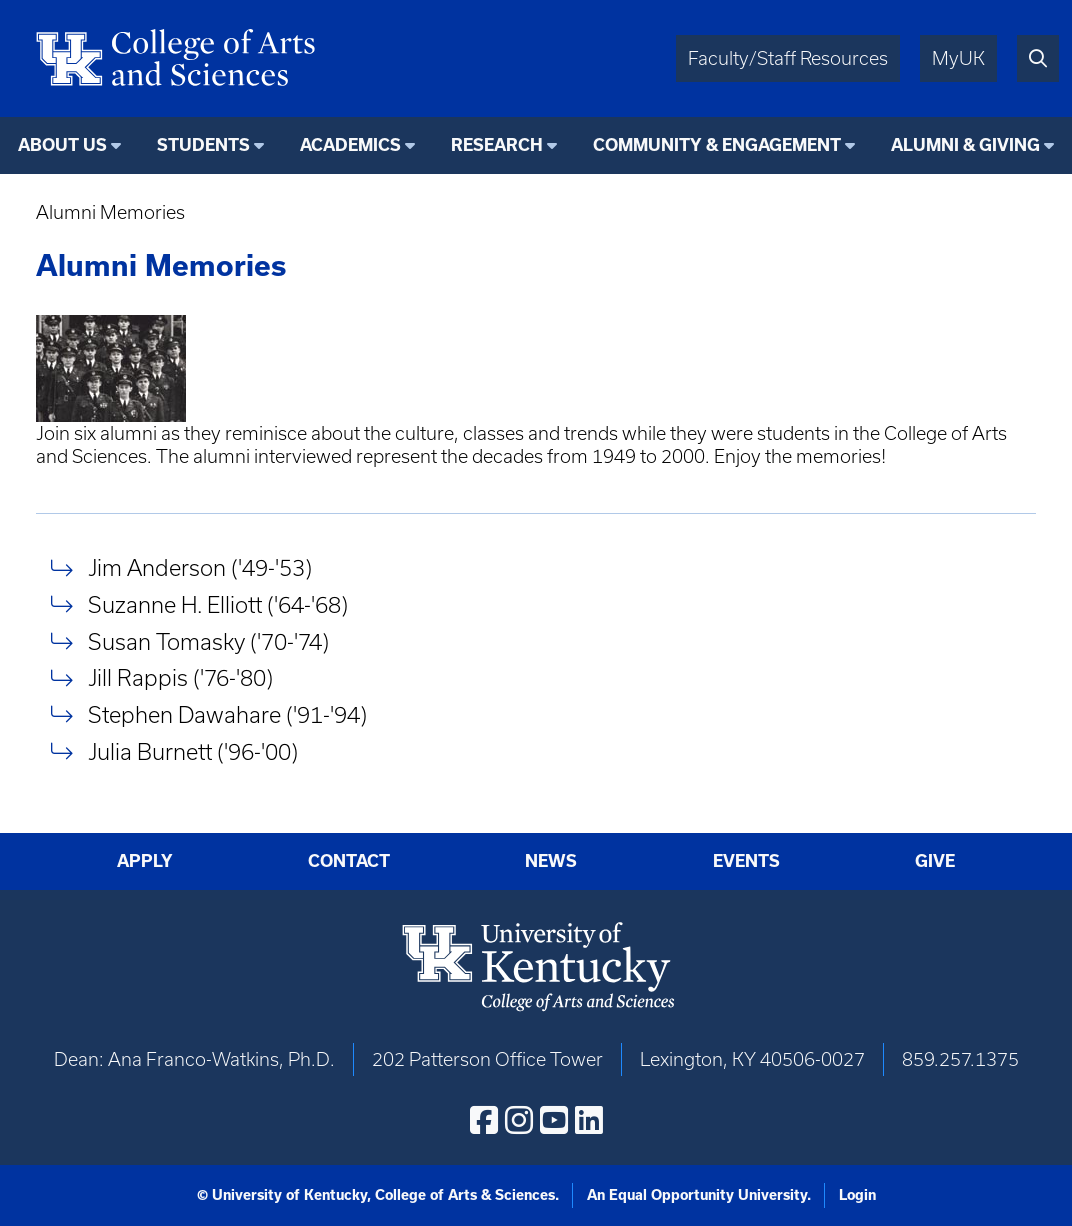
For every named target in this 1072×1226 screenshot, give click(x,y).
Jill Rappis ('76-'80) (180, 678)
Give (935, 860)
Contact (349, 860)
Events (746, 860)
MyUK (958, 58)
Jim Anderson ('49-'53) (200, 568)
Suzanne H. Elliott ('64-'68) (218, 604)
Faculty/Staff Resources (788, 58)
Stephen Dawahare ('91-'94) (227, 714)
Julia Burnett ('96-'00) (193, 751)
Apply (145, 860)
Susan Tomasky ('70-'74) (208, 641)
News (551, 860)
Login (857, 1195)
